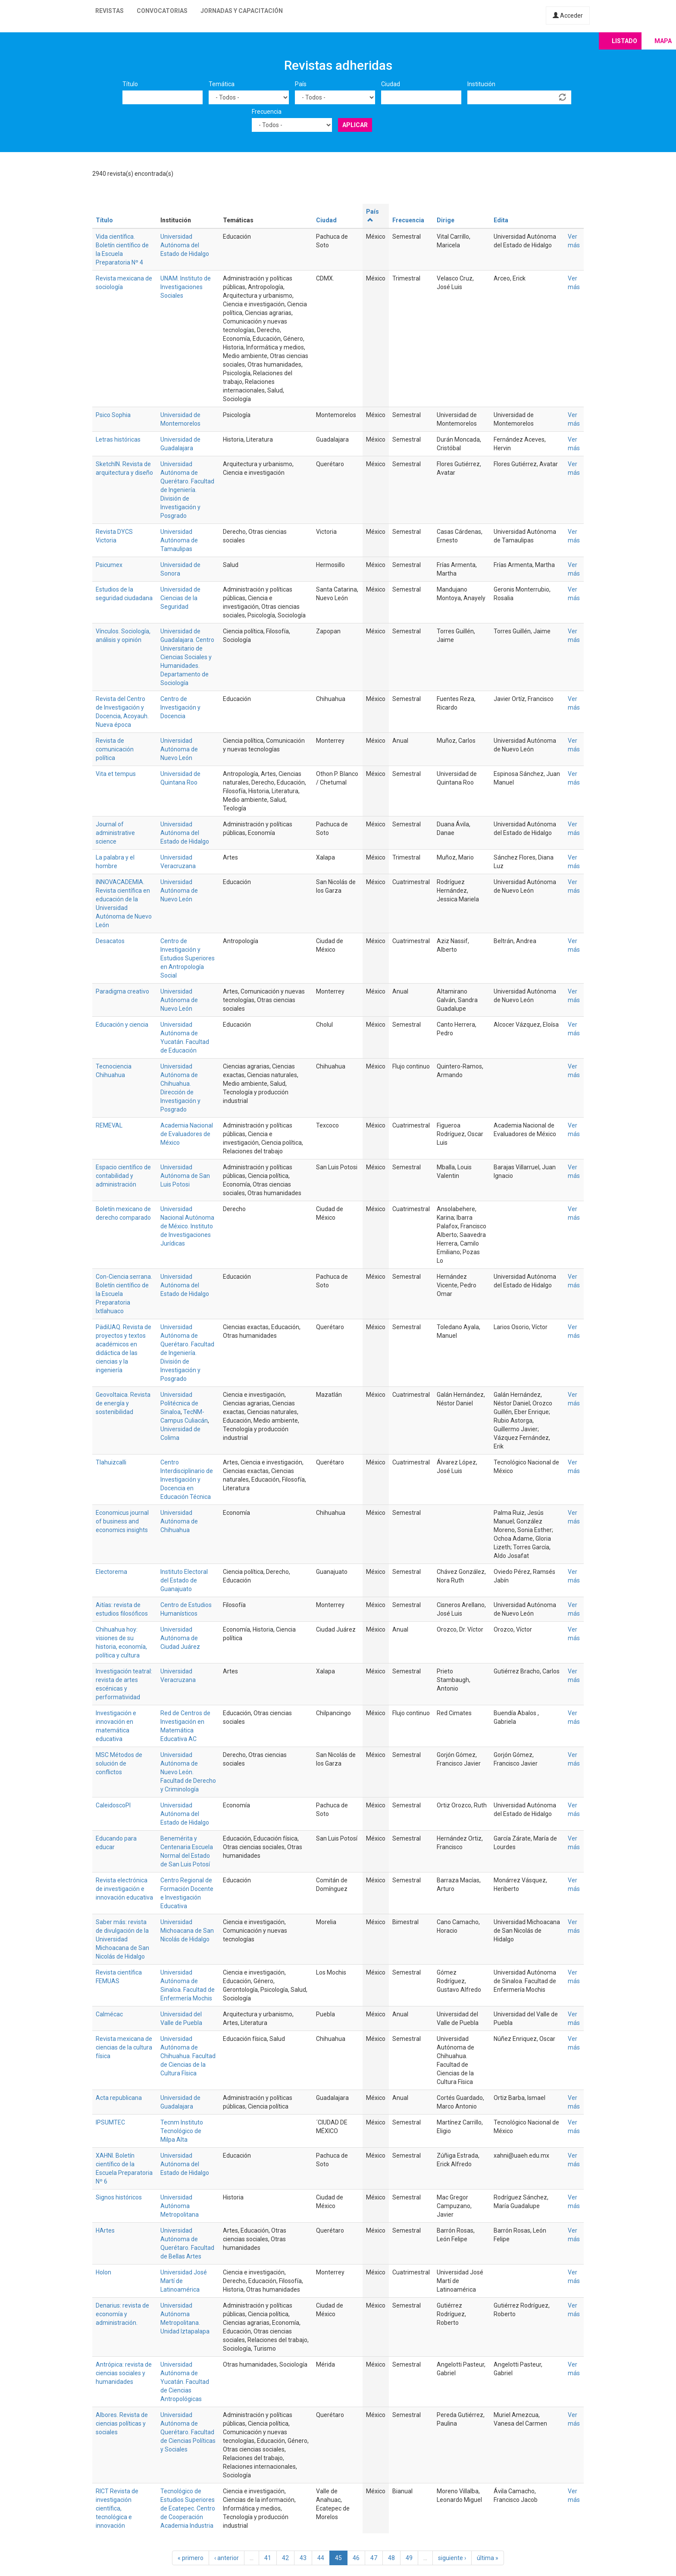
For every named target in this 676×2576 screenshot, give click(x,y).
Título (130, 84)
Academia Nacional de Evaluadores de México (186, 1134)
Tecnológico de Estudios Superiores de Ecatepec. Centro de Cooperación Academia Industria (187, 2508)
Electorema (111, 1571)
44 (320, 2557)
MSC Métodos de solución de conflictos (119, 1763)
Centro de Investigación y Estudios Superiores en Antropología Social (187, 958)
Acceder (568, 15)
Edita (501, 220)
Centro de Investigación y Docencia (180, 707)
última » (487, 2557)
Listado (624, 40)
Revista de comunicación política (115, 749)
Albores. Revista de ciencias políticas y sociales (122, 2423)
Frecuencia (267, 111)
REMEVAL (109, 1125)
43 (303, 2557)
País (301, 84)
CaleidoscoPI (113, 1805)
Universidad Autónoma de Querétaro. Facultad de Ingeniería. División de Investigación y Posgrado (187, 490)
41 (267, 2557)
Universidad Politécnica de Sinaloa (179, 1403)
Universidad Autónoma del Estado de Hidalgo (184, 245)
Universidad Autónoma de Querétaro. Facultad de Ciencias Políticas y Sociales (188, 2432)
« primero (190, 2557)
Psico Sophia (113, 414)
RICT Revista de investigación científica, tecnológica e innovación (117, 2508)
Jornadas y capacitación (241, 10)
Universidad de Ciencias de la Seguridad (180, 598)
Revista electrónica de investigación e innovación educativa (124, 1889)
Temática (222, 84)
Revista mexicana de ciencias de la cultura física (124, 2047)
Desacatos (110, 941)
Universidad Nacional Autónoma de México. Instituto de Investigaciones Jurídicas (187, 1226)
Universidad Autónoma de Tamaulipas (179, 540)
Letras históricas (118, 439)
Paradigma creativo (122, 991)
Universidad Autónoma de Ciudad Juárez (180, 1638)
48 (391, 2557)
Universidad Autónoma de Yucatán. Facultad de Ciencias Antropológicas (184, 2381)
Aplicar (355, 124)
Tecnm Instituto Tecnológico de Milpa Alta (181, 2131)
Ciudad (390, 84)
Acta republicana (119, 2097)
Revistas (109, 10)
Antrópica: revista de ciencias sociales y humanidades (124, 2373)
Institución (481, 84)
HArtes (105, 2230)
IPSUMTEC (110, 2122)
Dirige (445, 220)
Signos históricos (119, 2197)
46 (356, 2557)
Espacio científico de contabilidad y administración (123, 1176)
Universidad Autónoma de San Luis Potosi (185, 1176)
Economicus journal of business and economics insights (122, 1521)
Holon (103, 2272)
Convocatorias (162, 10)
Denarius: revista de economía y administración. (122, 2314)
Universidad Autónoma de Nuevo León (179, 749)
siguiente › (452, 2557)
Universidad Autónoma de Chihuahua (179, 1521)
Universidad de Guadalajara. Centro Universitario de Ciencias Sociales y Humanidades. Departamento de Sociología (187, 657)
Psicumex (109, 564)
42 (285, 2557)
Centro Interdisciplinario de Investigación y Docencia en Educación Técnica (186, 1479)
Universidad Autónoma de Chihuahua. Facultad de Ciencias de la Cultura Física (188, 2056)
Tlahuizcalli (111, 1462)
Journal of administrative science (115, 833)
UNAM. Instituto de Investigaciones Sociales (185, 287)
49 (409, 2557)
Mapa (663, 40)
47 (373, 2557)
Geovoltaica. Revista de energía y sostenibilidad (123, 1403)
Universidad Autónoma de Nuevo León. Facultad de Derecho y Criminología (188, 1772)
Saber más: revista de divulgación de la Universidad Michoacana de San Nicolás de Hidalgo (122, 1939)
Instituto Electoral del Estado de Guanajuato (184, 1580)
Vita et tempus (116, 773)
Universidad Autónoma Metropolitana (179, 2206)
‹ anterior (226, 2557)
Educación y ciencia (122, 1024)
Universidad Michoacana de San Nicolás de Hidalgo (187, 1931)
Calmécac (109, 2014)
